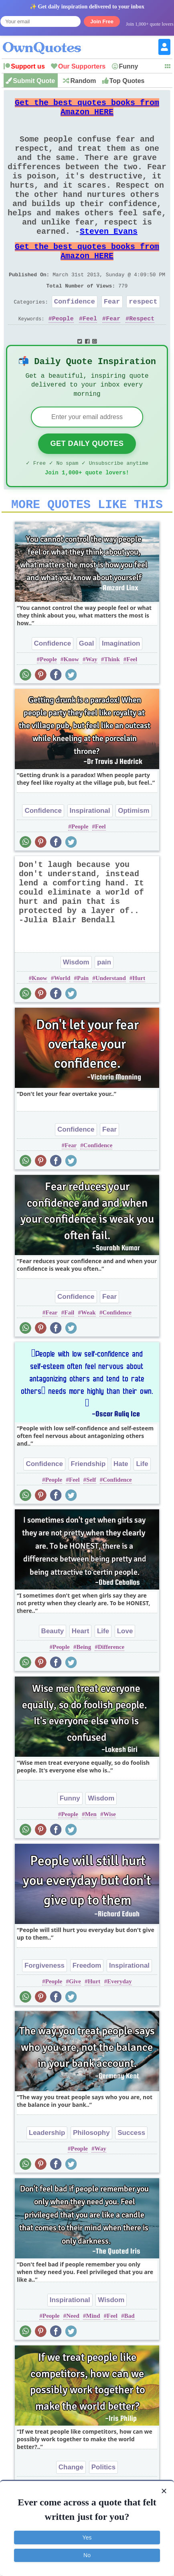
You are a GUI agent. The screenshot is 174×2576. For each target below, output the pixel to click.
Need (72, 2360)
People (63, 355)
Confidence (74, 336)
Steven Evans (109, 256)
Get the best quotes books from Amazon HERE (87, 110)
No (87, 2555)
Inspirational (90, 855)
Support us (28, 66)
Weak (88, 1357)
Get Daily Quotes (86, 484)
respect (143, 336)
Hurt (139, 1023)
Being (83, 1692)
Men (91, 1859)
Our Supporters (81, 66)
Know (71, 704)
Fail (69, 1357)
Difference (111, 1692)
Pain (83, 1023)
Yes (87, 2537)
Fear (112, 336)
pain (104, 1007)
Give (75, 2026)
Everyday (119, 2026)
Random (83, 80)
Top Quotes (127, 80)
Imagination (121, 688)
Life (142, 1509)
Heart (80, 1676)
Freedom (87, 2010)
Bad (129, 2360)
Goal (86, 688)
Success (131, 2177)
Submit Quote (34, 80)
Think (112, 704)
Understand (110, 1023)
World (62, 1023)
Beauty (52, 1676)
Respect (141, 355)
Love (125, 1676)
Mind (93, 2360)
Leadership (47, 2177)
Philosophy (91, 2177)
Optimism (133, 855)
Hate (120, 1509)
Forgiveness (44, 2010)
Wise (109, 1859)
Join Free (101, 21)
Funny (128, 66)
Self (91, 1524)
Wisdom (76, 1007)
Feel (90, 355)
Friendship (88, 1509)
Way (91, 704)
